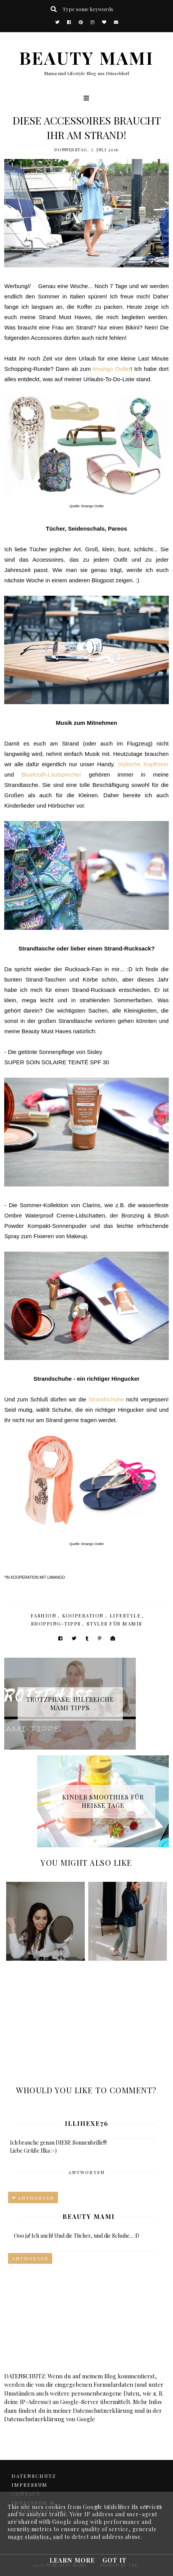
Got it (114, 2560)
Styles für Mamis (114, 1623)
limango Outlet (111, 368)
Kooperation (83, 1615)
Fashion (44, 1615)
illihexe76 (87, 2123)
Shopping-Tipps (56, 1623)
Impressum (30, 2484)
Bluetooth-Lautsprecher (51, 774)
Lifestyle (125, 1615)
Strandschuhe (106, 1399)
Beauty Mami (89, 2216)
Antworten (86, 2172)
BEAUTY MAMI (86, 57)
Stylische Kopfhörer (143, 764)
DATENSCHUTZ (34, 2476)
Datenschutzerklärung (103, 2410)
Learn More (72, 2560)
